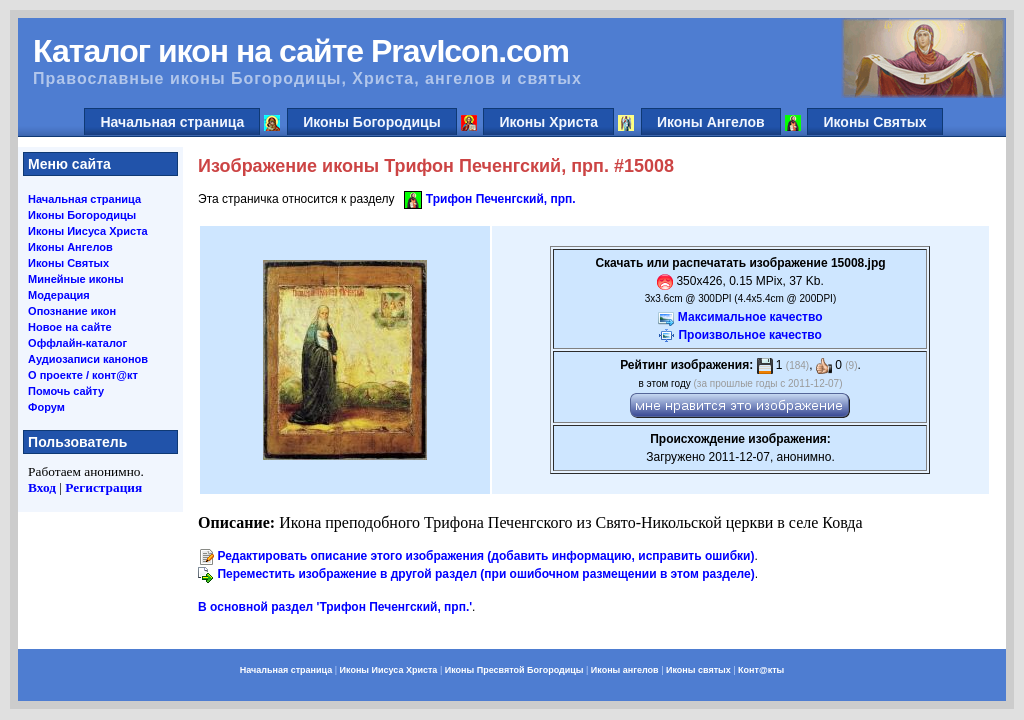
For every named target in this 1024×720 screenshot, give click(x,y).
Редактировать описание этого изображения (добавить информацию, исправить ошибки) (485, 556)
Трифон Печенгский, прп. (501, 199)
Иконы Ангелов (711, 122)
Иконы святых (698, 670)
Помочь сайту (66, 391)
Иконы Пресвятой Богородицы (514, 670)
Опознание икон (72, 311)
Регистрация (103, 487)
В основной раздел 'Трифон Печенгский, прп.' (335, 607)
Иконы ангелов (625, 670)
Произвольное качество (749, 335)
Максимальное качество (750, 317)
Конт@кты (761, 670)
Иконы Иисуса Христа (88, 231)
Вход (42, 487)
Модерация (59, 295)
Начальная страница (172, 122)
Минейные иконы (76, 279)
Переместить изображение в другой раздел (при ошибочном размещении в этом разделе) (485, 574)
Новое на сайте (70, 327)
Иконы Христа (548, 122)
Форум (46, 407)
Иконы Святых (874, 122)
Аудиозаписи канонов (88, 359)
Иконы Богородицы (372, 122)
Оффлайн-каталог (77, 343)
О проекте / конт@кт (83, 375)
